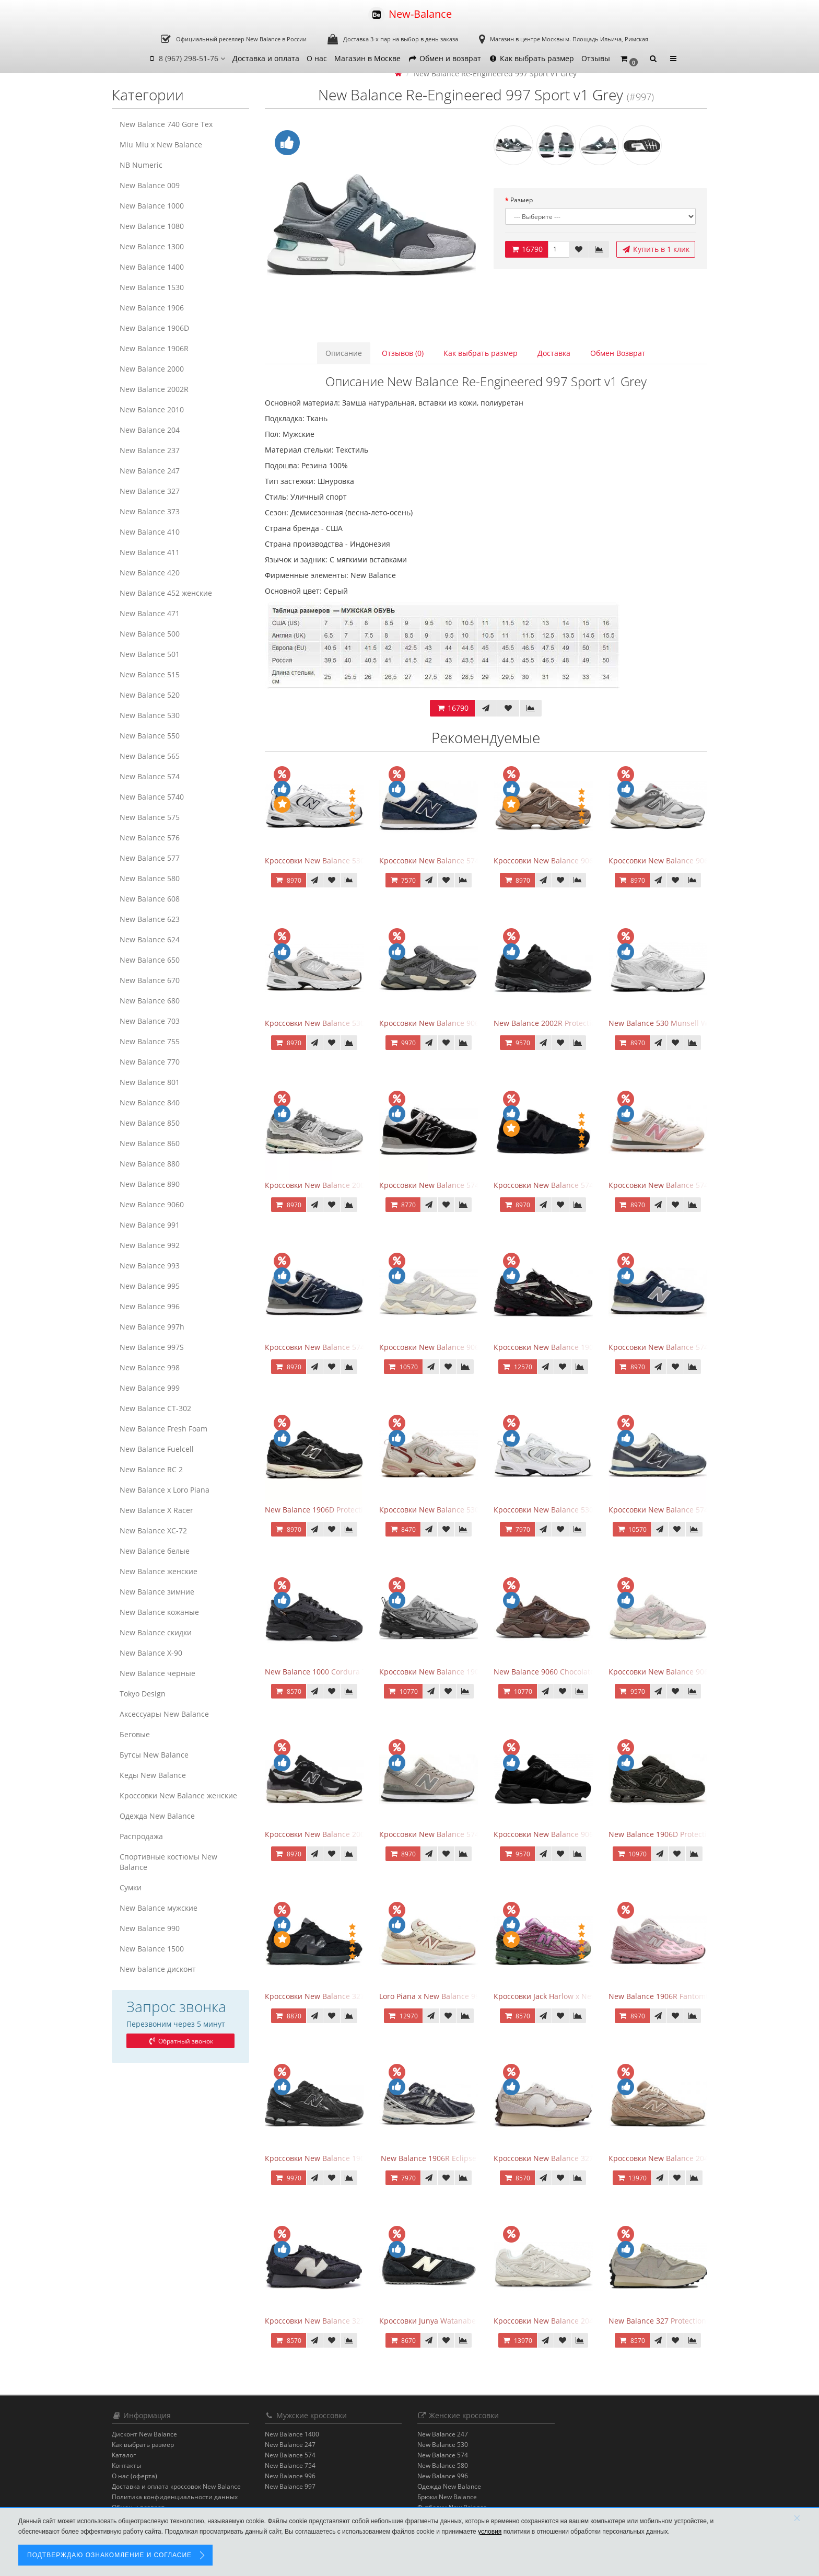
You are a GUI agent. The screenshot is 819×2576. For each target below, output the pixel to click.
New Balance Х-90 (151, 1653)
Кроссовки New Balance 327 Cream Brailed (570, 2158)
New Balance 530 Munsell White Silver (676, 1023)
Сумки (131, 1887)
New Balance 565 (150, 756)
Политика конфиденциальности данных (175, 2496)
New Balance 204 (150, 430)
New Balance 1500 (152, 1949)
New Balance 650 (150, 960)
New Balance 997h (152, 1327)
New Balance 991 (150, 1225)
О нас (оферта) (134, 2475)
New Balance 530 (150, 715)
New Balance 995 (150, 1286)
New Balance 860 (150, 1143)
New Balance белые (155, 1551)
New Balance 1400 (152, 267)
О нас (317, 58)
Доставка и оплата (265, 58)
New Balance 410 (150, 532)
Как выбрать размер (531, 58)
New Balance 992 (150, 1245)
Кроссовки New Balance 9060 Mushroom (566, 860)
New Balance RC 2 (151, 1469)
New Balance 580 (150, 878)
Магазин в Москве (367, 58)
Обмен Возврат (618, 353)
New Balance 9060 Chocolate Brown (556, 1672)
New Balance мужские (158, 1908)
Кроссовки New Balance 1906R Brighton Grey (459, 1672)
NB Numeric (141, 165)
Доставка (553, 353)
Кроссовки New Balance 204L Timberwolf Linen (577, 2321)
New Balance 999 (150, 1388)
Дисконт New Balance (144, 2434)
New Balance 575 (150, 817)
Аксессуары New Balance (164, 1714)
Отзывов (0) (403, 353)
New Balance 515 (150, 674)
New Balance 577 (150, 858)
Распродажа (141, 1836)
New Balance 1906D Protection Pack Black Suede (693, 1834)
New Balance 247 (150, 471)
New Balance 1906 (152, 308)
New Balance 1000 (152, 206)
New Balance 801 (150, 1082)
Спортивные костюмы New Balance (168, 1862)
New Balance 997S (152, 1347)
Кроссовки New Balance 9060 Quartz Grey (453, 1347)
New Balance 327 (150, 491)
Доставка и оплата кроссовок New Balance (176, 2486)
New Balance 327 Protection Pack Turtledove (686, 2321)
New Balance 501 (150, 654)
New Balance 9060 (152, 1204)
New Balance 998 (150, 1367)
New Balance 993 (150, 1265)
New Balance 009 (150, 185)
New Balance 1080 (152, 226)
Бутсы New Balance (154, 1755)
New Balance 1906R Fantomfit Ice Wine (676, 1996)
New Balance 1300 (152, 246)
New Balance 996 (150, 1306)
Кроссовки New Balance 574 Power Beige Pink (689, 1185)
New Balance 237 (150, 450)
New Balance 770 (150, 1062)
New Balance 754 (290, 2465)
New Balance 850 (150, 1123)
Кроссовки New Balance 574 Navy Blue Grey (342, 1347)
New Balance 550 (150, 736)
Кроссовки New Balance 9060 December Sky (686, 1672)
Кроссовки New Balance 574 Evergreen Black (458, 1185)
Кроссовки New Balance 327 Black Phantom (341, 1996)
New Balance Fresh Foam (163, 1429)
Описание (343, 353)
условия (489, 2531)
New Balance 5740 (152, 797)
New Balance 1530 (152, 287)
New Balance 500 (150, 634)
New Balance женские (158, 1571)
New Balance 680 (150, 1001)
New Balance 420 (150, 572)
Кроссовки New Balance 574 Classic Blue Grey (689, 1347)
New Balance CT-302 (155, 1408)
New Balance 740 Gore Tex (166, 124)
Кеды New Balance (153, 1775)
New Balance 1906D (154, 328)
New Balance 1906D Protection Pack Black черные (352, 1510)
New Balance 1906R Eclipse (428, 2158)
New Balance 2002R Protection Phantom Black (574, 1023)
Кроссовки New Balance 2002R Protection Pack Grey (356, 1185)
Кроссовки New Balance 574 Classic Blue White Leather (706, 1510)
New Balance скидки (156, 1632)
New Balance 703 (150, 1021)
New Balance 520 (150, 695)
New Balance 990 (150, 1928)
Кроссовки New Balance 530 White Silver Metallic (580, 1510)
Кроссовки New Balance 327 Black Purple (337, 2321)
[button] (629, 58)
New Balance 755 (150, 1041)
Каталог (124, 2455)
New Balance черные (157, 1673)
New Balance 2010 (152, 409)
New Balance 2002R (154, 389)
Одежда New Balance (157, 1816)
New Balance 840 (150, 1102)
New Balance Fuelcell (157, 1449)
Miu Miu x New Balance (161, 144)
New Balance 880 (150, 1164)
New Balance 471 (150, 613)
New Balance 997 (290, 2486)
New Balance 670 (150, 980)
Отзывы (595, 58)
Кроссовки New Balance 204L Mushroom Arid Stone (700, 2158)
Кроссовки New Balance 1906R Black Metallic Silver (355, 2158)
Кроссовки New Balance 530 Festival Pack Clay (460, 1510)
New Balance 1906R (154, 348)
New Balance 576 (150, 837)
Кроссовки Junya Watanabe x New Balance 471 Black (471, 2321)
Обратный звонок (180, 2041)
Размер (521, 199)
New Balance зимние (157, 1592)
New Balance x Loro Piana (164, 1490)
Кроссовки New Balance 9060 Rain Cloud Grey (690, 860)
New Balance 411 (150, 552)
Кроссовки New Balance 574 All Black (559, 1185)
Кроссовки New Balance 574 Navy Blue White (459, 860)
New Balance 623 (150, 919)
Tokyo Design (143, 1694)
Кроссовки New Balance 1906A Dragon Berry (572, 1347)
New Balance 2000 (152, 369)
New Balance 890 (150, 1184)
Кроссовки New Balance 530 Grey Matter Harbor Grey (359, 1023)
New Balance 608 (150, 899)
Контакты (126, 2465)
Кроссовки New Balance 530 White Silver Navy (346, 860)
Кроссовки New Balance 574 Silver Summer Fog (462, 1834)
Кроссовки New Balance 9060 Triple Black (567, 1834)
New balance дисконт (158, 1969)
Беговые (135, 1734)
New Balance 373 (150, 511)
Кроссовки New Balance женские (178, 1795)
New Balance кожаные (159, 1612)
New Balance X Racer (156, 1510)
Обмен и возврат (444, 58)
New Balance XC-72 (153, 1530)
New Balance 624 (150, 939)
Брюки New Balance (447, 2496)
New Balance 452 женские (166, 593)
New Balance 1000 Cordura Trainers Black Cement (353, 1672)
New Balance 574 (150, 776)
